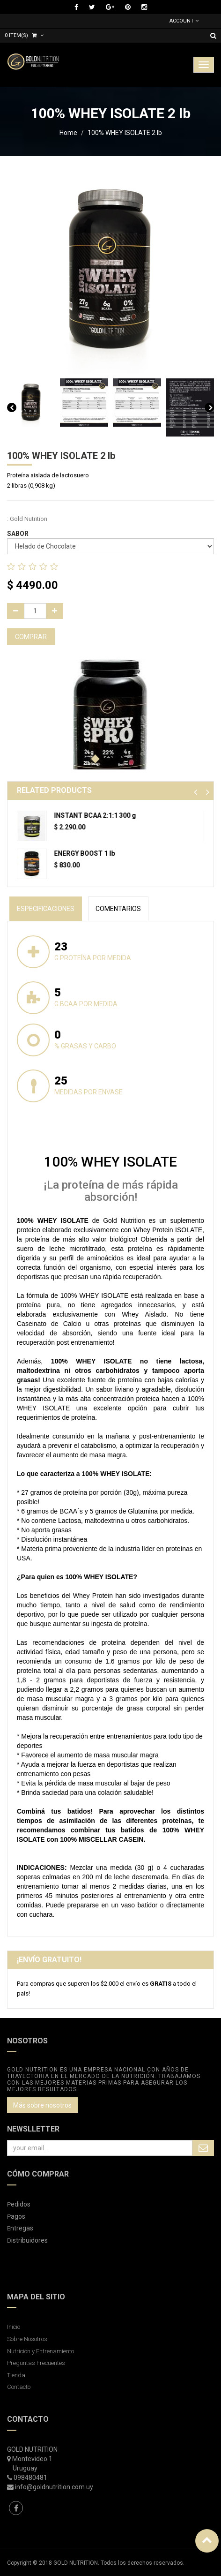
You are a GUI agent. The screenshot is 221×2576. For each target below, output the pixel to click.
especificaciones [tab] (45, 908)
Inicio (13, 2326)
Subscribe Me (203, 2148)
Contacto (18, 2386)
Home (68, 132)
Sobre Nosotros (27, 2339)
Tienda (16, 2375)
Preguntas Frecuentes (36, 2362)
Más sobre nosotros (42, 2105)
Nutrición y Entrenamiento (40, 2351)
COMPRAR (31, 636)
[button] (195, 792)
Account (184, 21)
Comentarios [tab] (118, 908)
